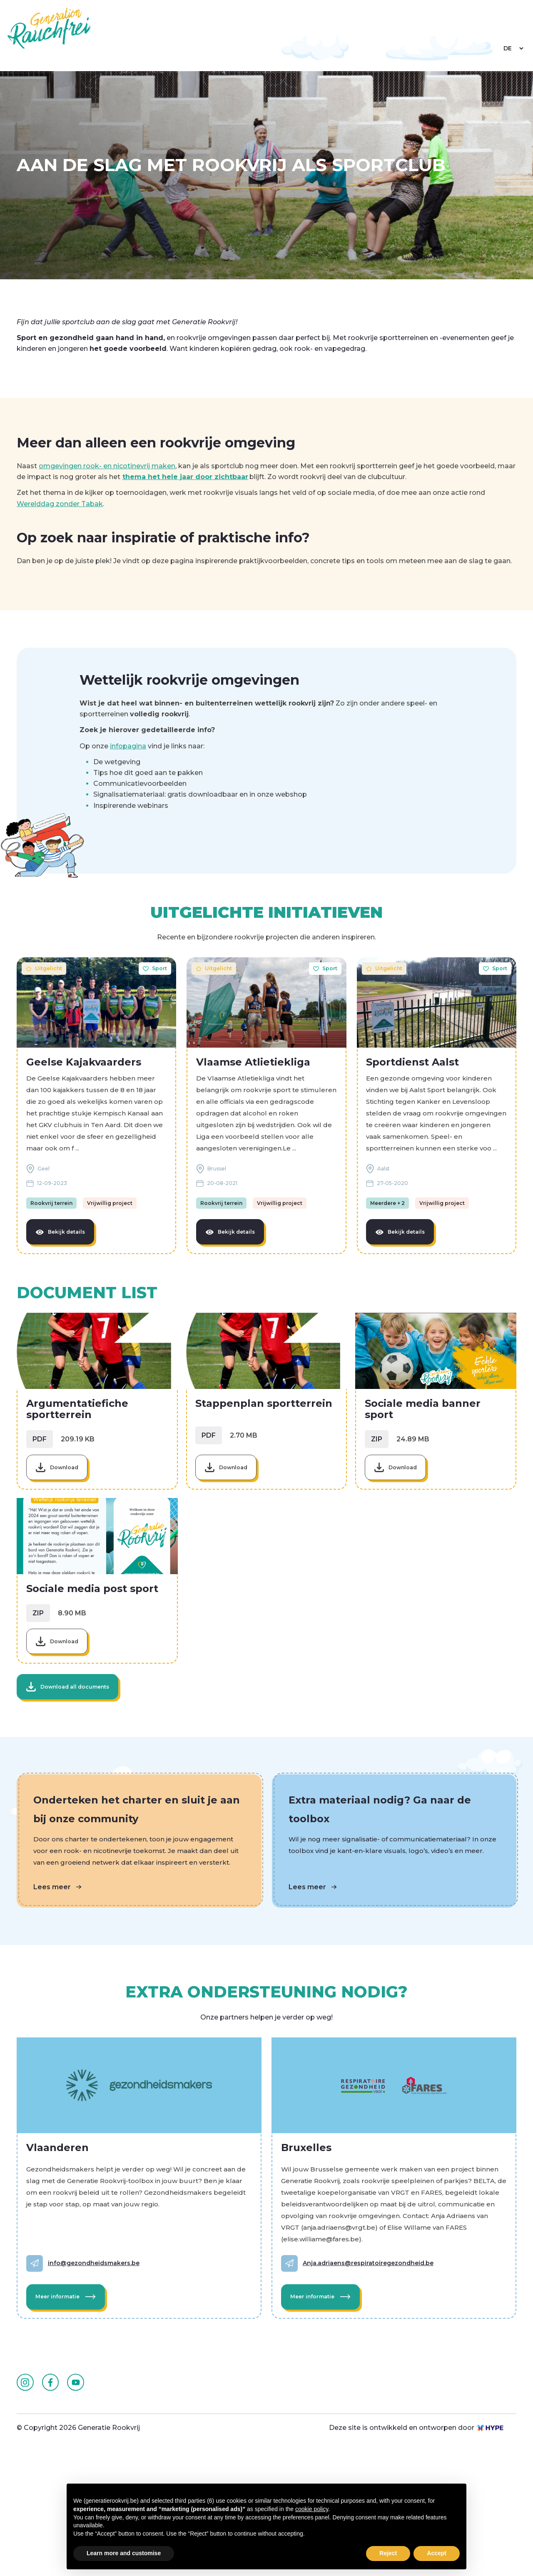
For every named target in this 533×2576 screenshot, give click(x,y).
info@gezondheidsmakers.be (99, 2365)
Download (68, 1519)
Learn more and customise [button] (124, 2553)
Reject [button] (388, 2553)
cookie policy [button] (311, 2509)
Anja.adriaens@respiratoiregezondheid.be (374, 2365)
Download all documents (76, 1780)
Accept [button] (436, 2553)
